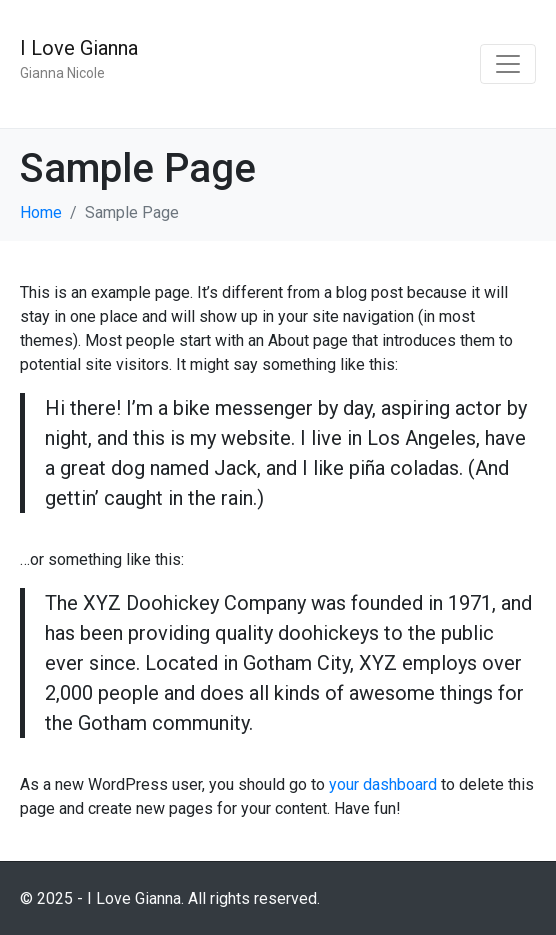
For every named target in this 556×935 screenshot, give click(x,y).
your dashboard (383, 784)
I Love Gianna (79, 48)
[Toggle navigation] (508, 64)
